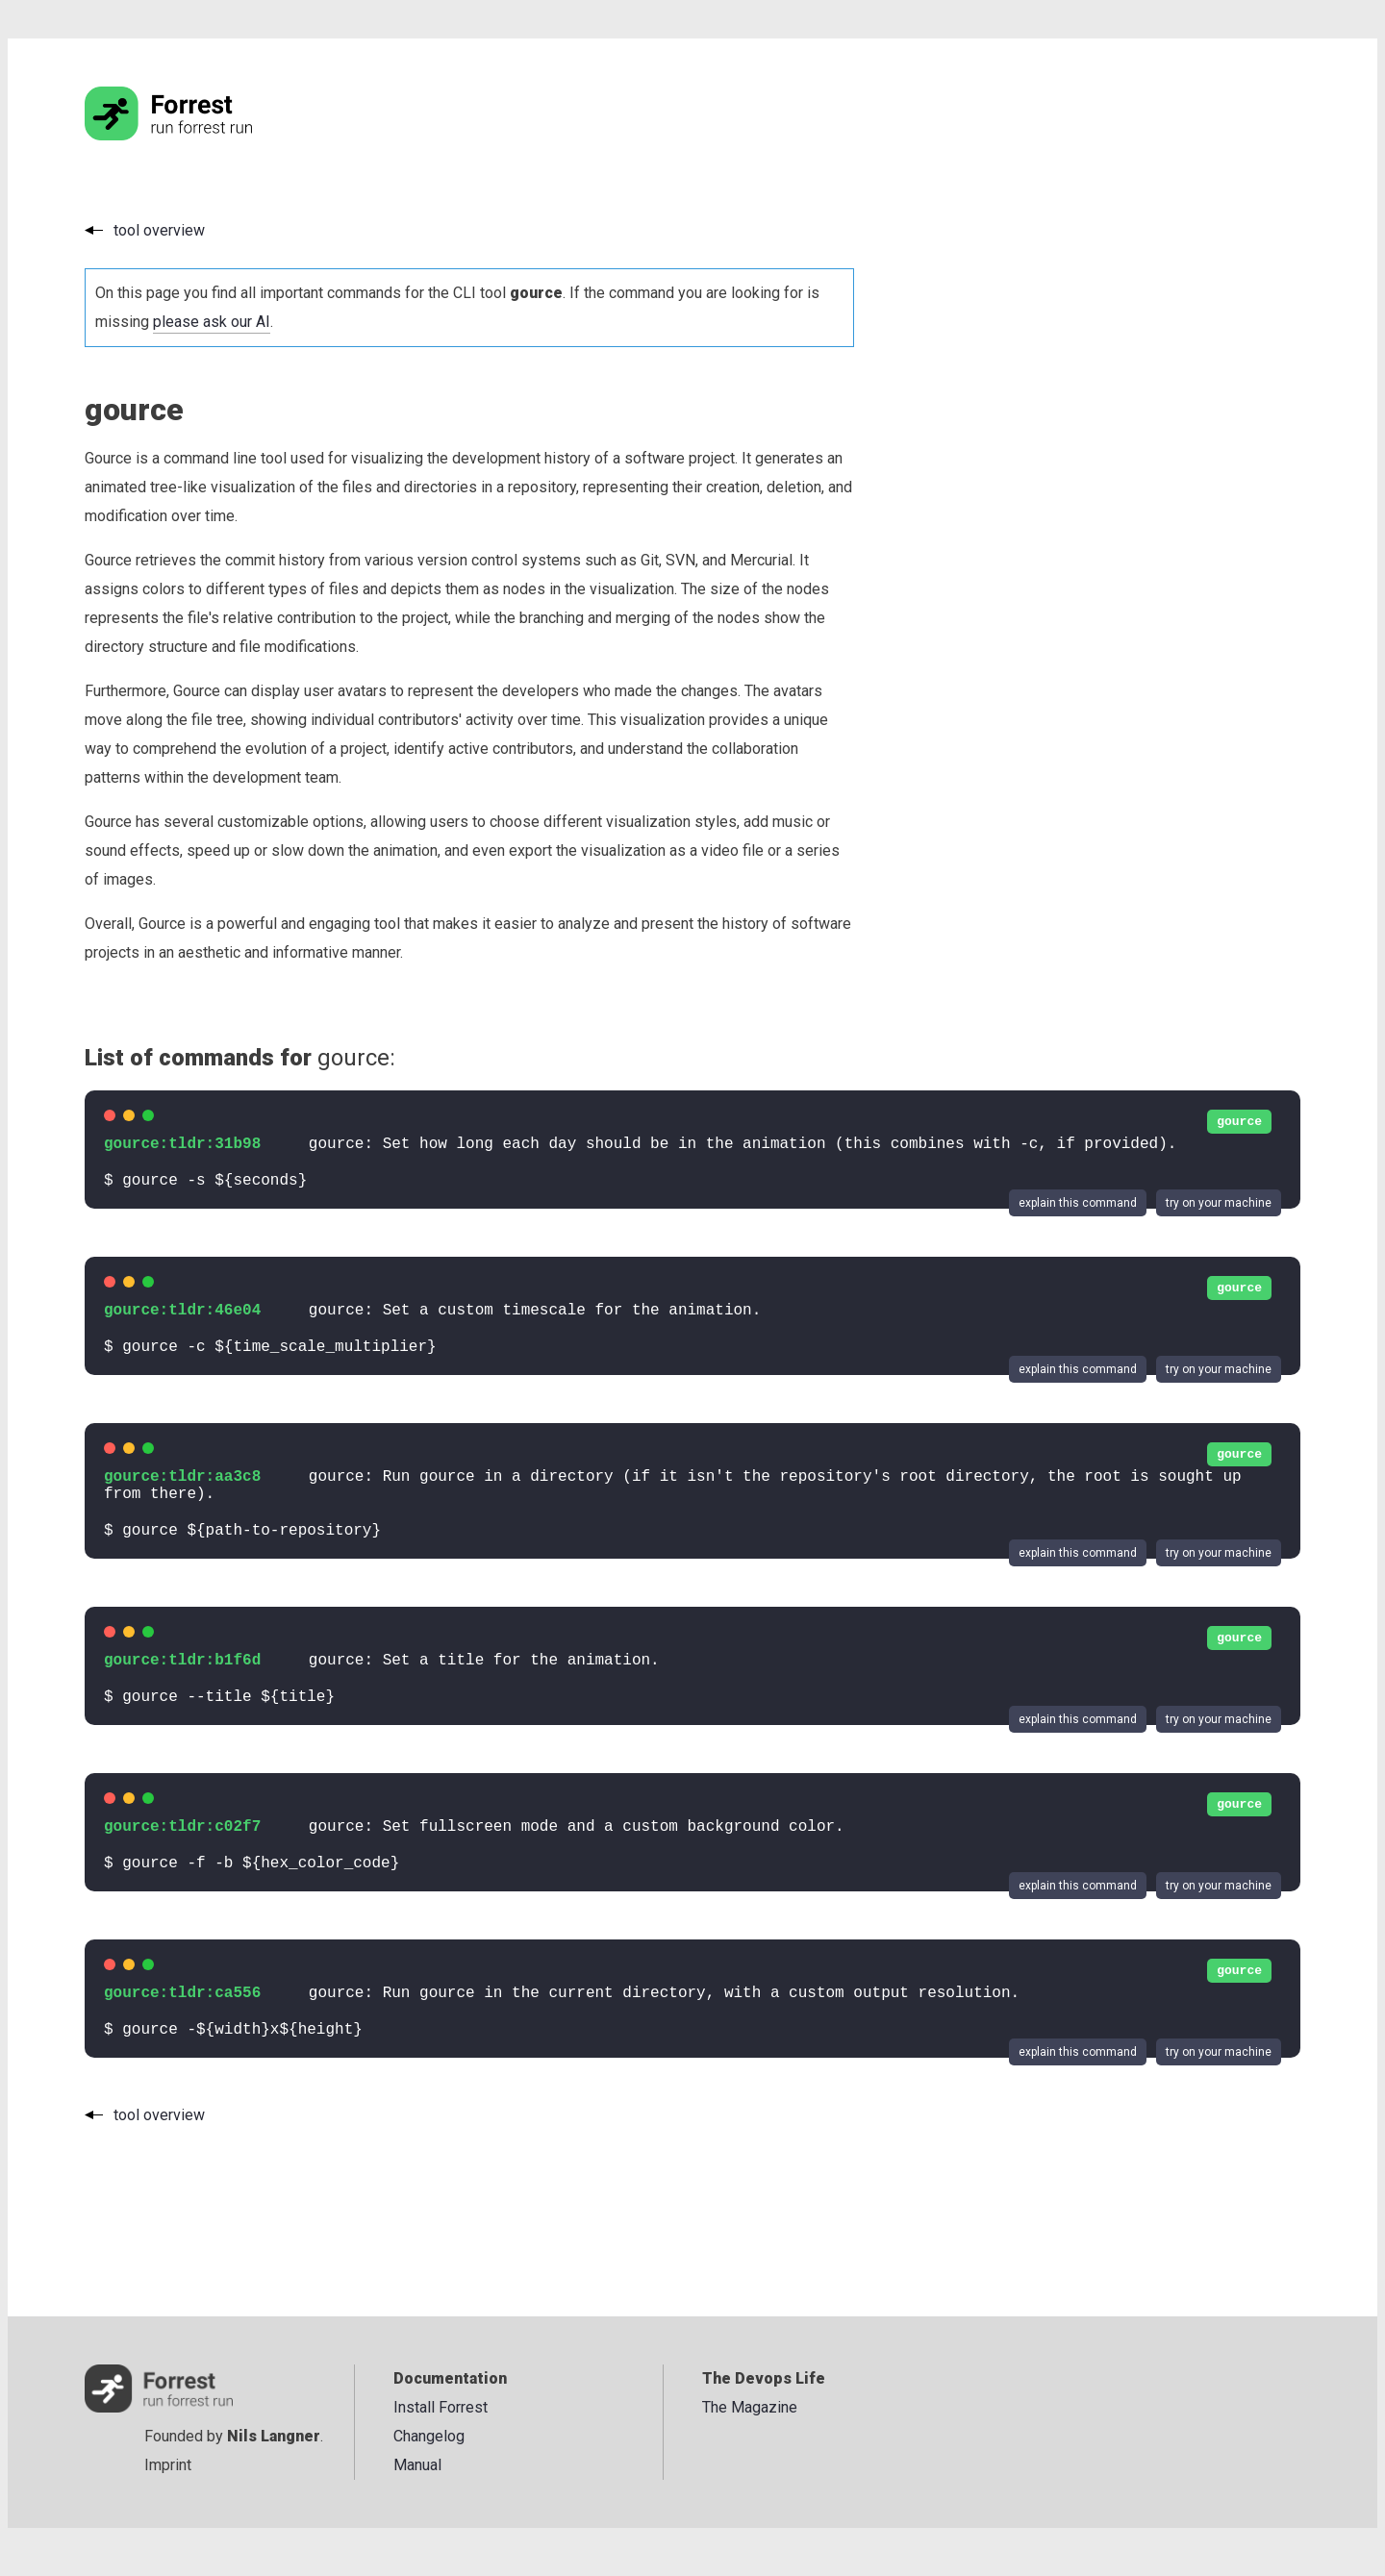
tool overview (159, 230)
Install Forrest (440, 2407)
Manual (417, 2465)
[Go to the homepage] (205, 135)
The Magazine (749, 2407)
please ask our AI (211, 322)
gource (1239, 1121)
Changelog (429, 2436)
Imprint (167, 2465)
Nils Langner (273, 2436)
